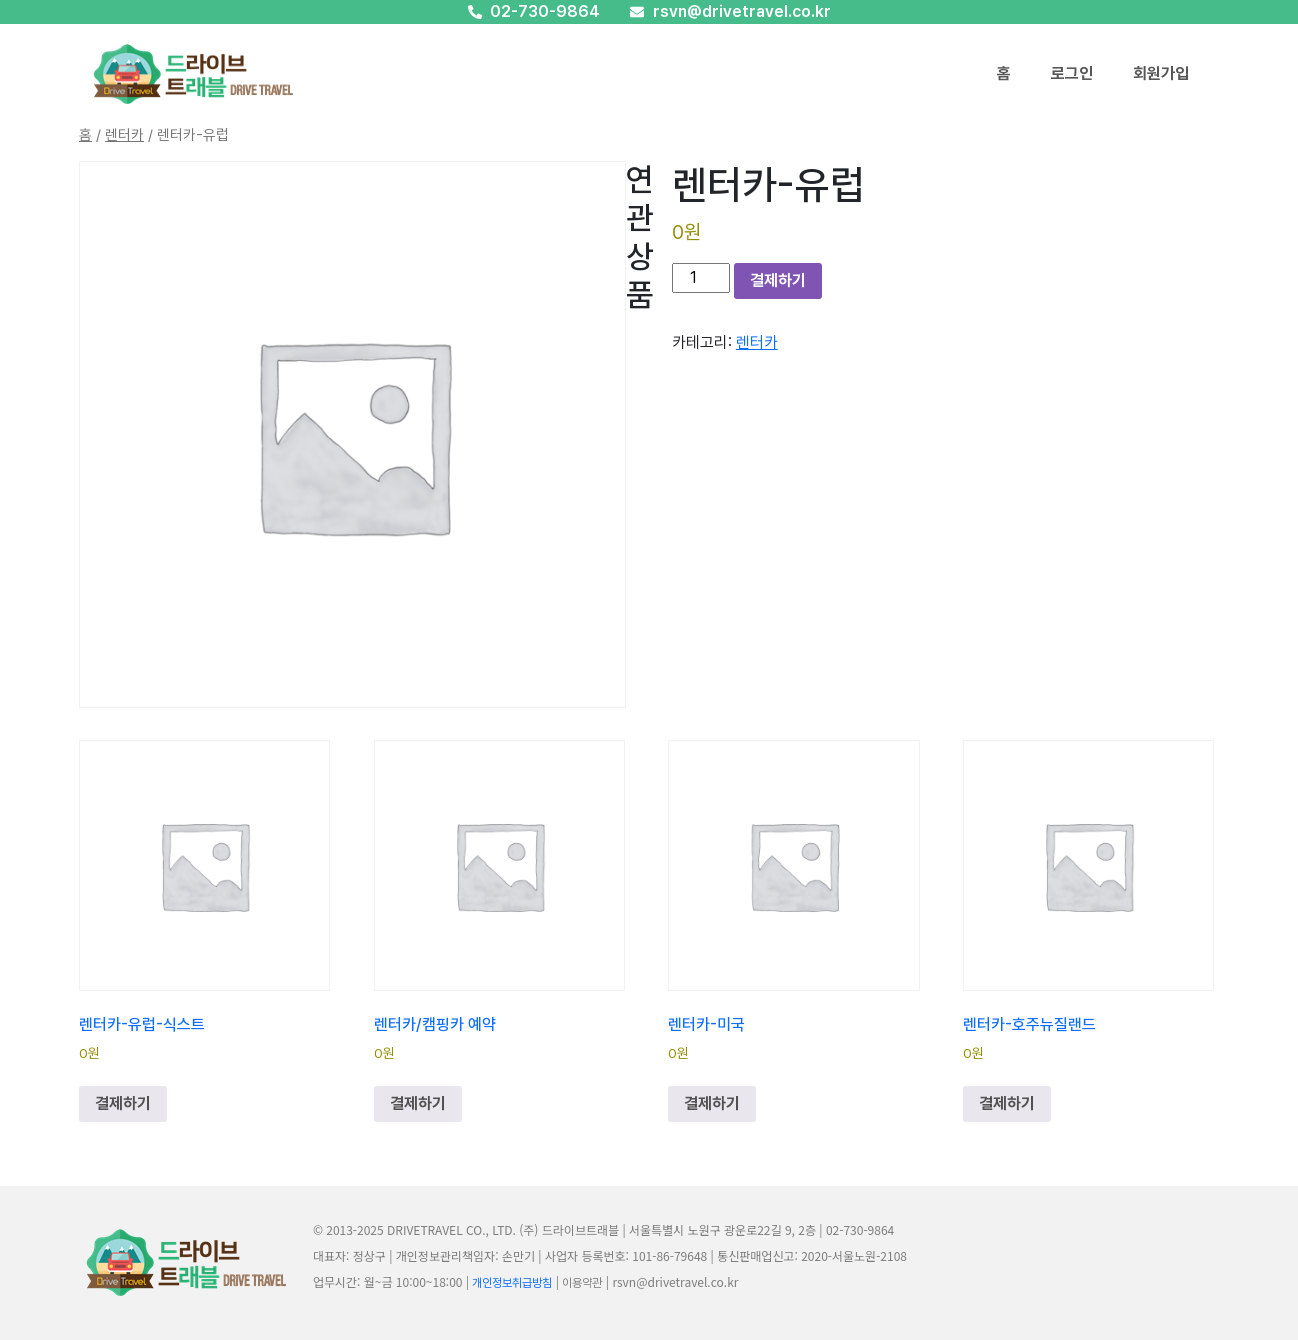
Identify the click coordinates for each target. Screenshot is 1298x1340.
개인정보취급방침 (512, 1283)
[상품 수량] (701, 278)
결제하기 (778, 280)
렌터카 (124, 135)
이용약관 (582, 1283)
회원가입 (1161, 73)
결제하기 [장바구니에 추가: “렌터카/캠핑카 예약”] (418, 1103)
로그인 (1072, 73)
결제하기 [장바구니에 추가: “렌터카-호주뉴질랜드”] (1007, 1103)
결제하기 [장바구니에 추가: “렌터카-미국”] (712, 1103)
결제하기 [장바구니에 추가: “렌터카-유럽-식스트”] (123, 1103)
